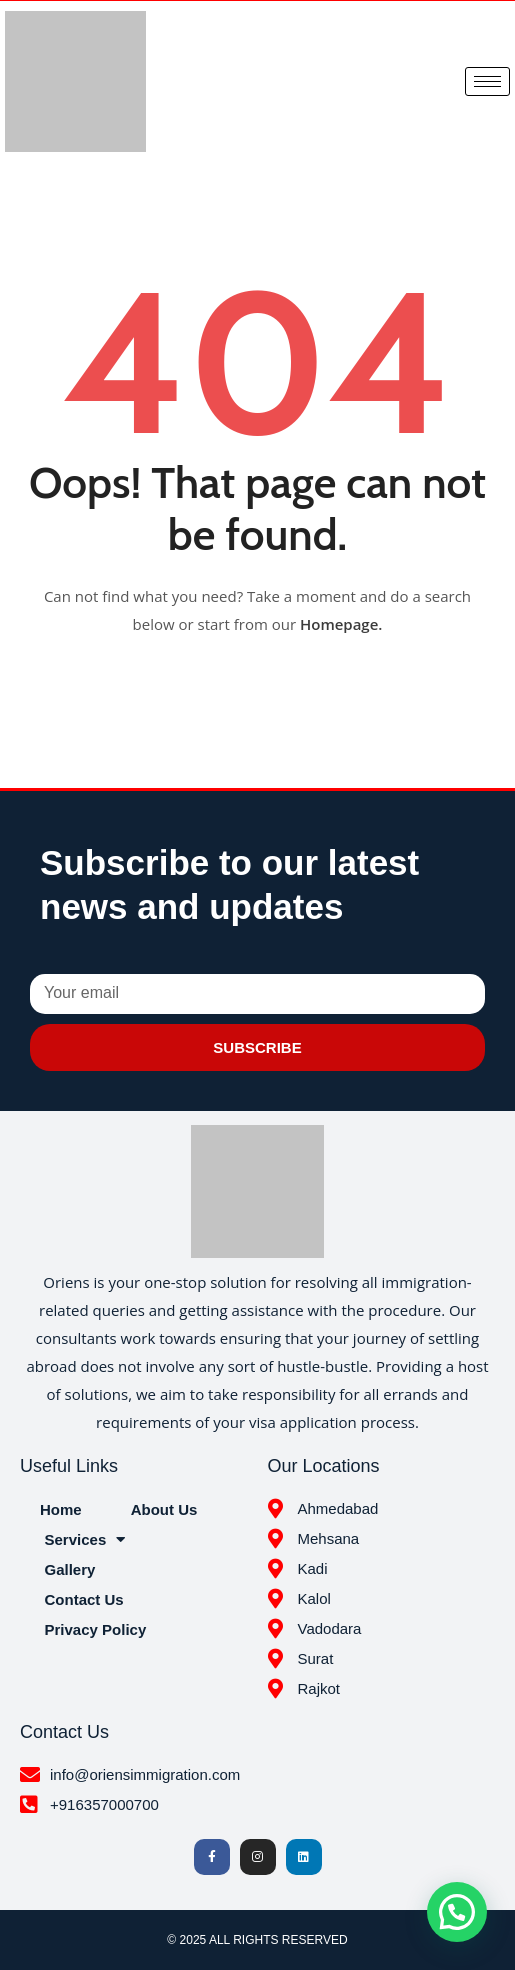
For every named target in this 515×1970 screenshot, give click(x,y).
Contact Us (84, 1599)
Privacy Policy (96, 1629)
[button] (457, 1912)
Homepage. (341, 624)
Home (61, 1509)
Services (85, 1540)
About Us (164, 1509)
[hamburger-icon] (487, 81)
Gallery (70, 1569)
